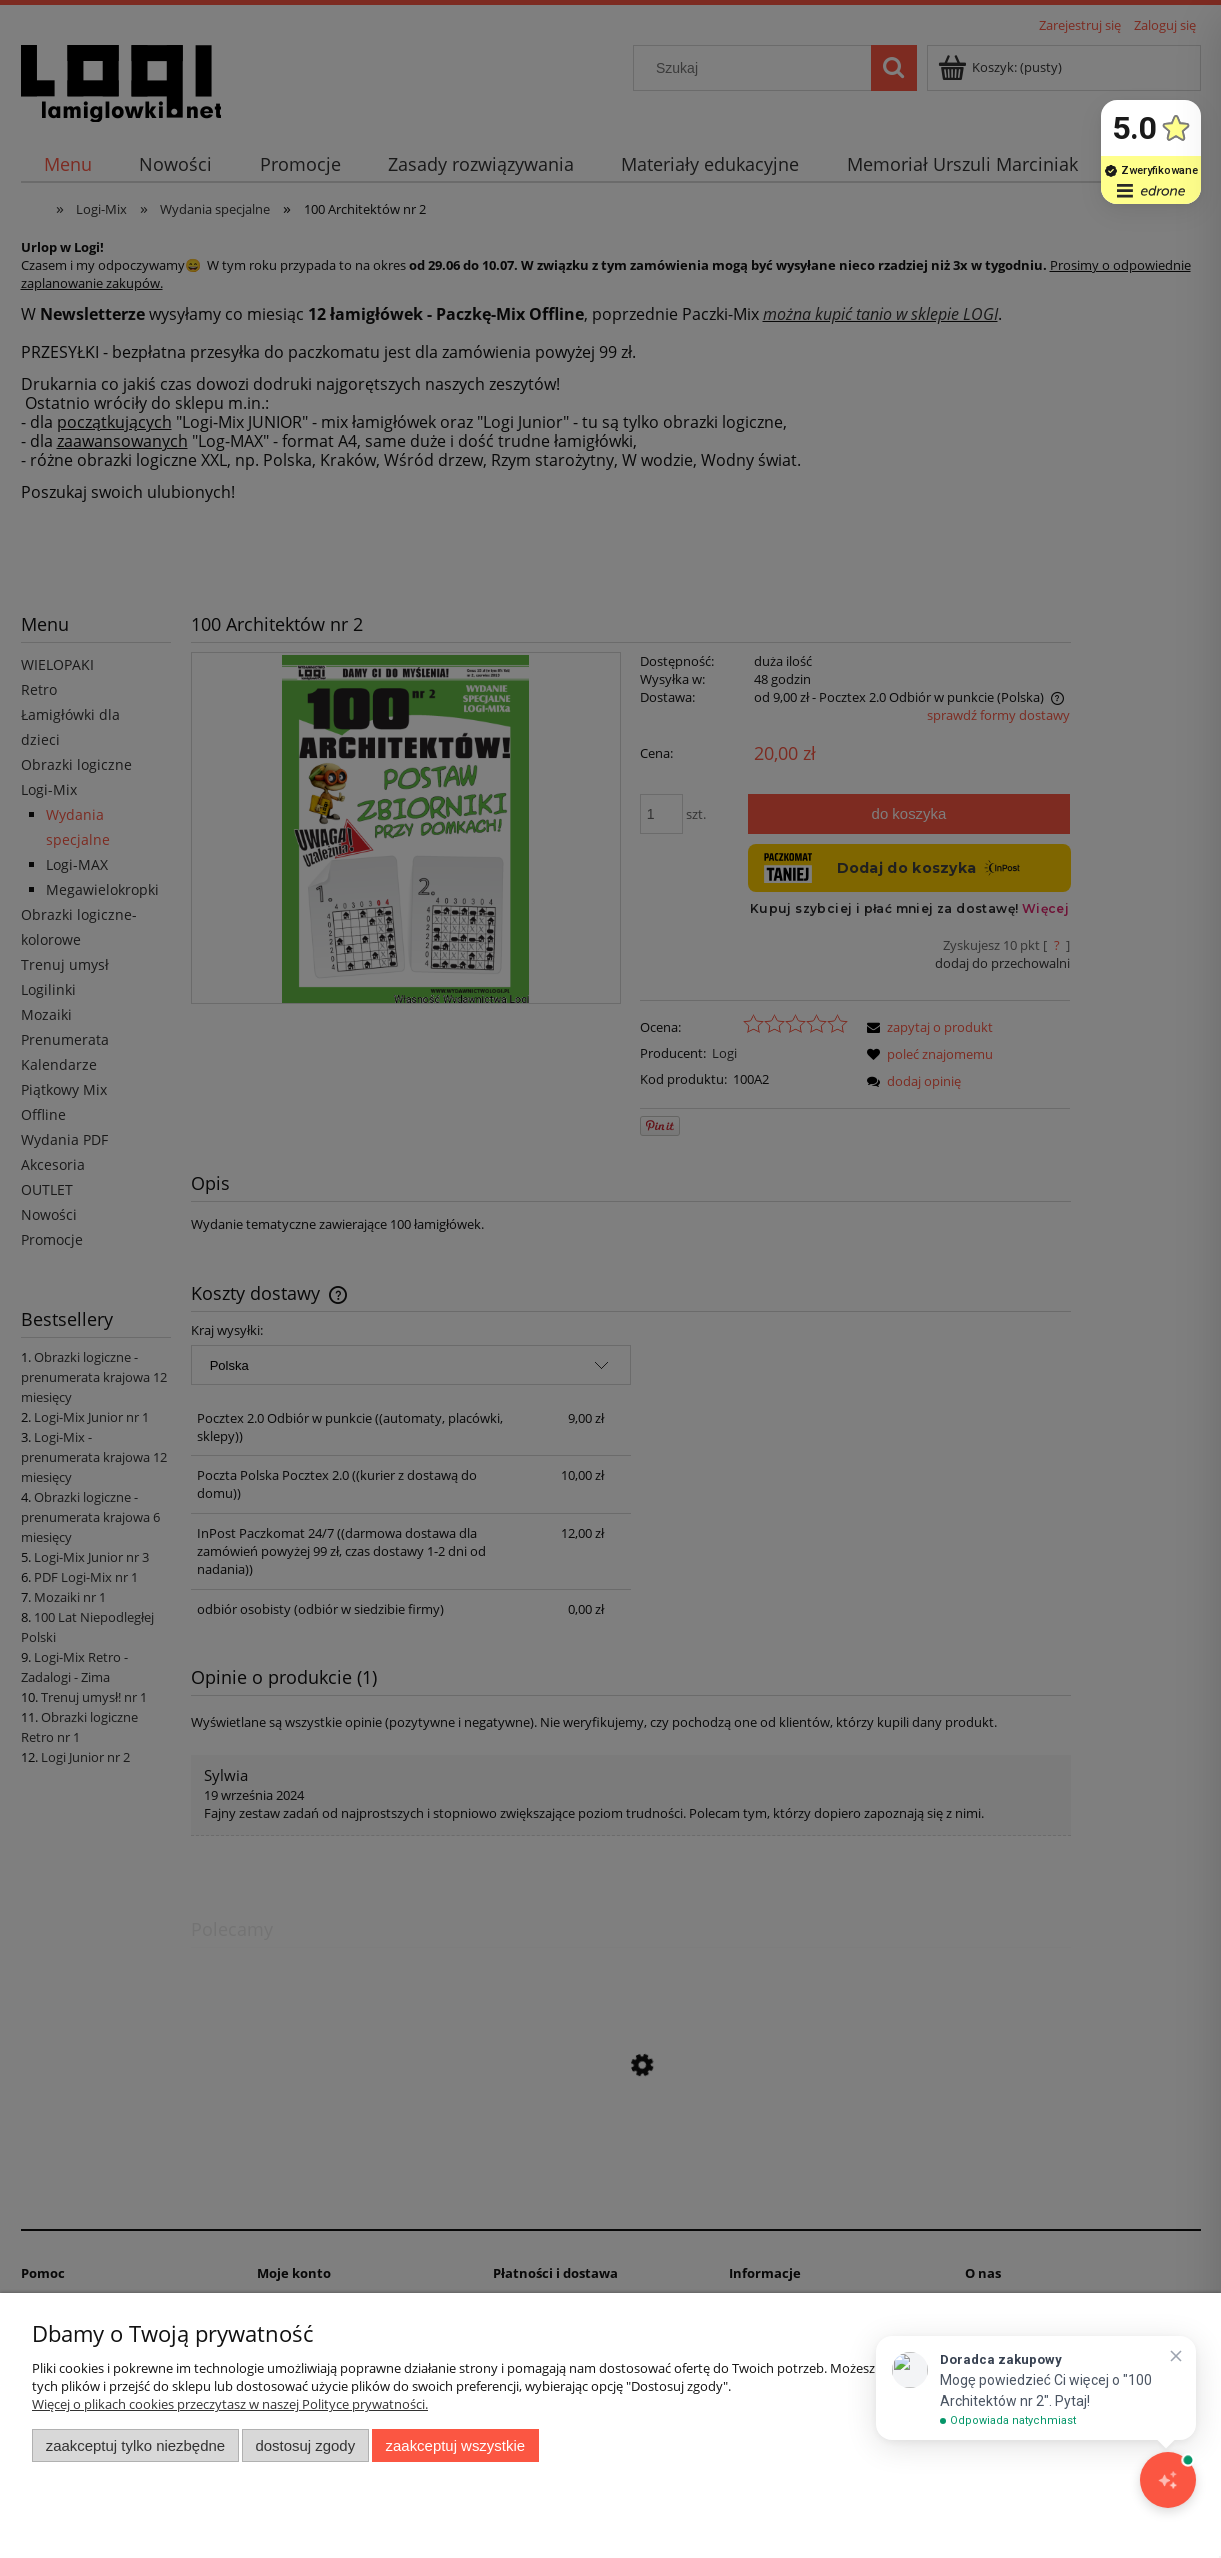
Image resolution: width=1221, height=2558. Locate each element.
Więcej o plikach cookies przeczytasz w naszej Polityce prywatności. (230, 2404)
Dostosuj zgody (305, 2445)
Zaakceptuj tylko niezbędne (135, 2445)
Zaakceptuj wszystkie (455, 2445)
